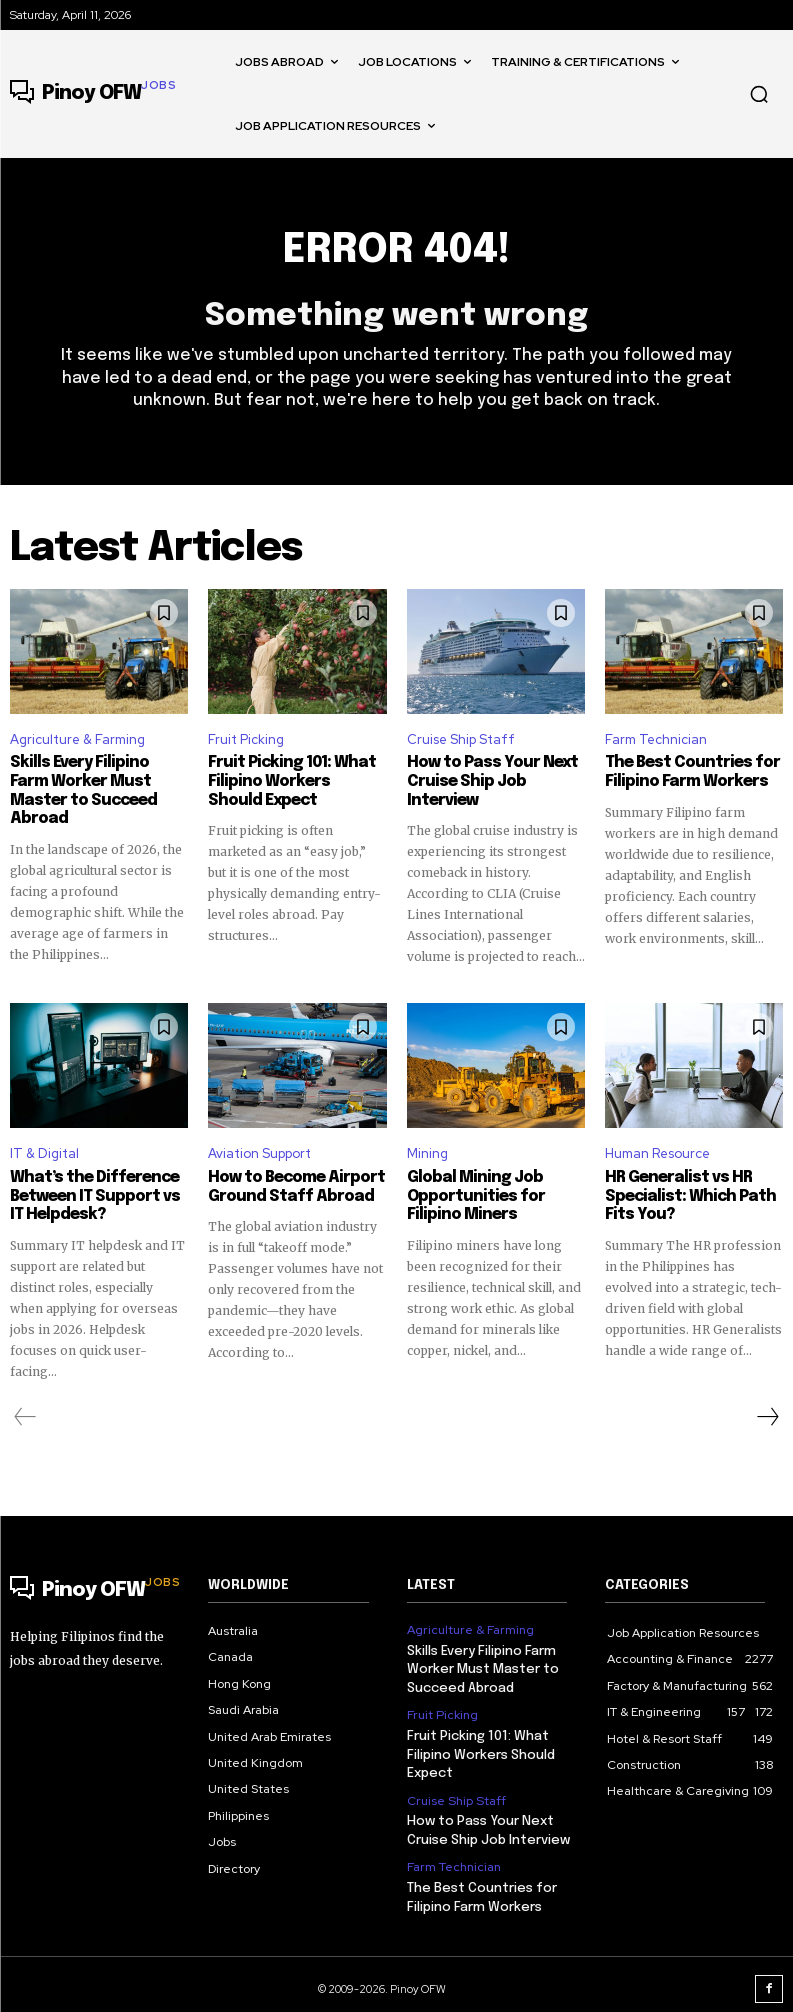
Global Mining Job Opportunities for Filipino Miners (471, 1195)
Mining (427, 1152)
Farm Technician (656, 740)
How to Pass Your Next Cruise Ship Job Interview (488, 783)
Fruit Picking (246, 740)
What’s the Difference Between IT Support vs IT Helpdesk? (98, 1195)
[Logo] (93, 94)
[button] (759, 94)
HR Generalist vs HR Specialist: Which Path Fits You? (684, 1195)
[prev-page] (25, 1414)
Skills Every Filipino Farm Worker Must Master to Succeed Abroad (96, 783)
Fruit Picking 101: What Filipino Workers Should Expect (291, 783)
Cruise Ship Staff (461, 740)
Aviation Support (259, 1152)
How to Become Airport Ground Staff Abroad (292, 1186)
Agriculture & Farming (77, 740)
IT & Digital (44, 1152)
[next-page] (767, 1414)
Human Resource (657, 1152)
